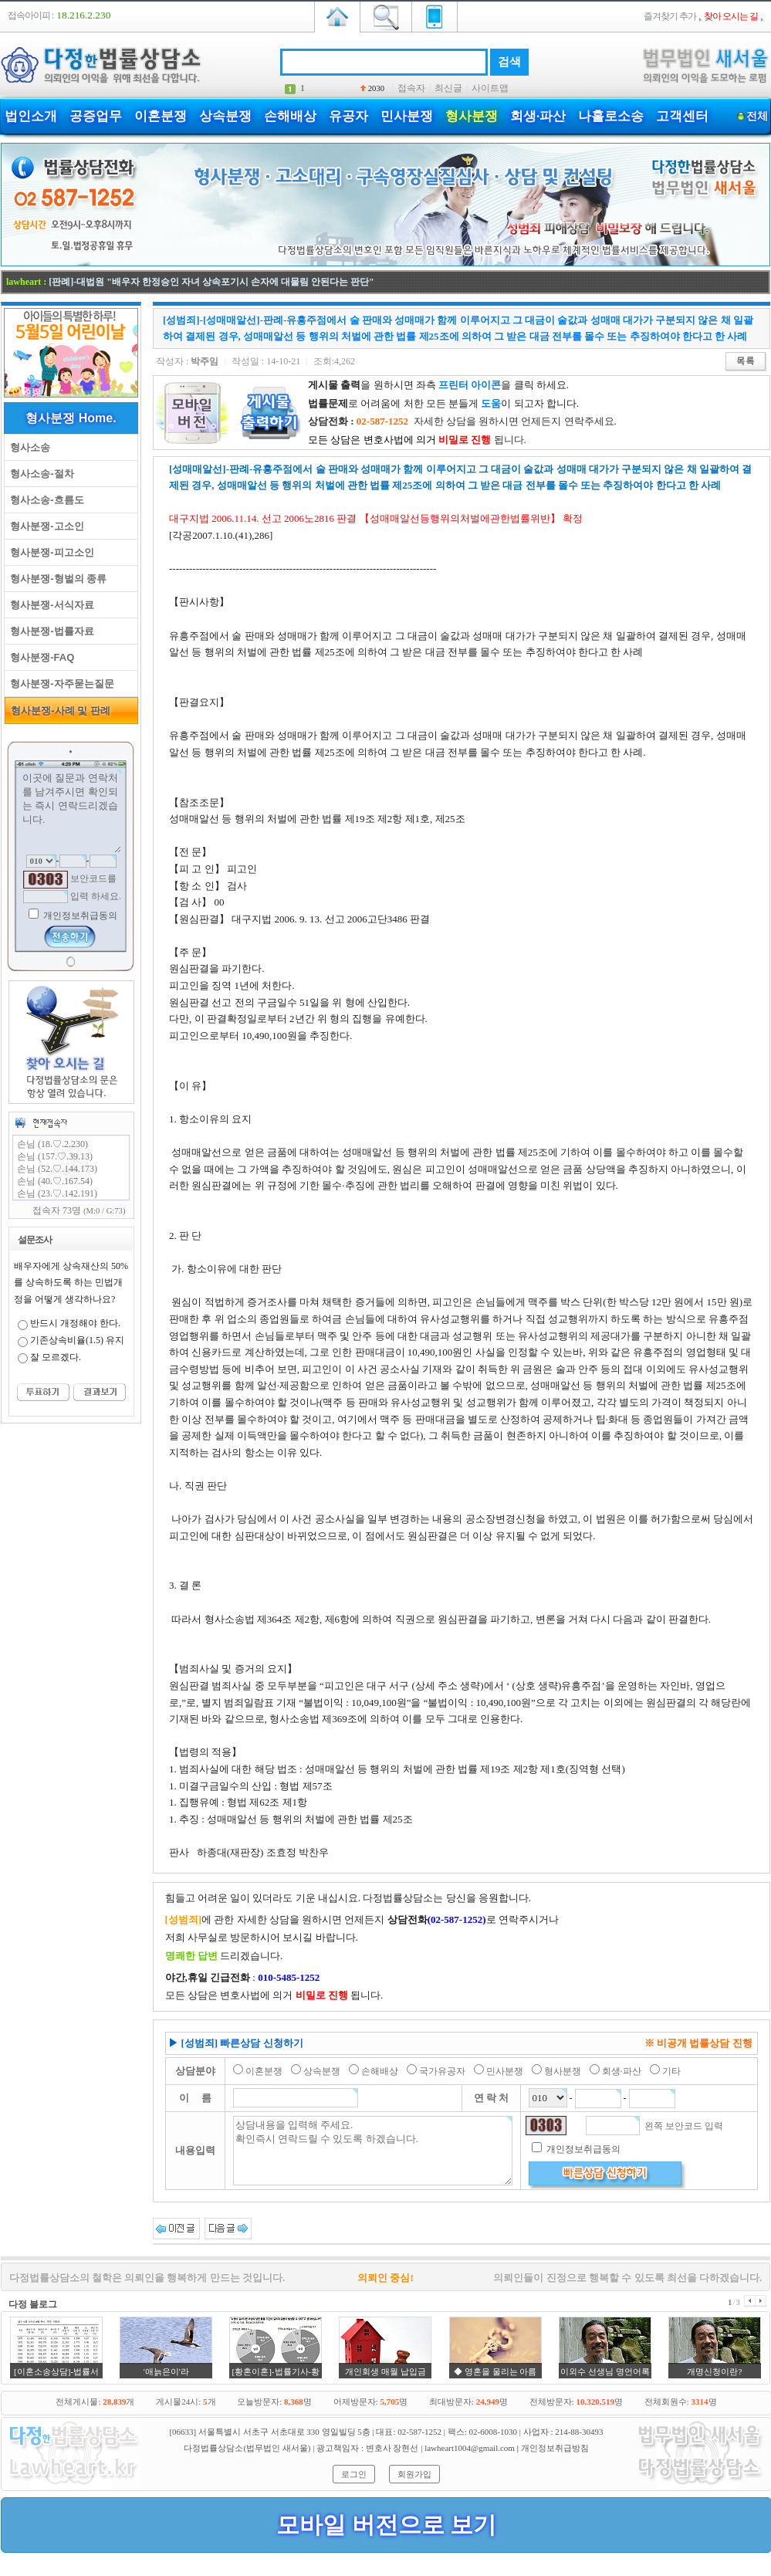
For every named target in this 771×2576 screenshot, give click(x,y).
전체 (756, 116)
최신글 (448, 88)
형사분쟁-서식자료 (49, 605)
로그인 (354, 2474)
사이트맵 (490, 88)
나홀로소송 (611, 116)
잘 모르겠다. (55, 1357)
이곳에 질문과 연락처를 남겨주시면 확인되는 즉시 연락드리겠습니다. (71, 811)
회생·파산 (538, 116)
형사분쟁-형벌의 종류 (56, 578)
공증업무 (95, 116)
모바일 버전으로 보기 (386, 2524)
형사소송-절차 (39, 473)
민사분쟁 (406, 116)
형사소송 (27, 447)
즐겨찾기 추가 (670, 16)
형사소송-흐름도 (44, 500)
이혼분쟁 (160, 116)
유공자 (348, 116)
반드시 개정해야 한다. (75, 1323)
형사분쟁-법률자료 (49, 631)
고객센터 (682, 116)
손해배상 (290, 116)
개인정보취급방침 (555, 2447)
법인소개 (31, 116)
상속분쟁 (225, 116)
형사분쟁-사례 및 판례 (57, 710)
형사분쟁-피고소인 (49, 552)
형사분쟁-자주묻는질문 (59, 683)
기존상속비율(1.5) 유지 (77, 1340)
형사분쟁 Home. (70, 418)
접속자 (411, 88)
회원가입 (414, 2474)
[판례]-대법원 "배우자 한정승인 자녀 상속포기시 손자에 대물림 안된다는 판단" (211, 281)
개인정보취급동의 (79, 915)
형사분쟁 (471, 116)
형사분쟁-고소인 (44, 526)
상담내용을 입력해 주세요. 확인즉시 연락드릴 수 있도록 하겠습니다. (373, 2150)
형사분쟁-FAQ (39, 657)
